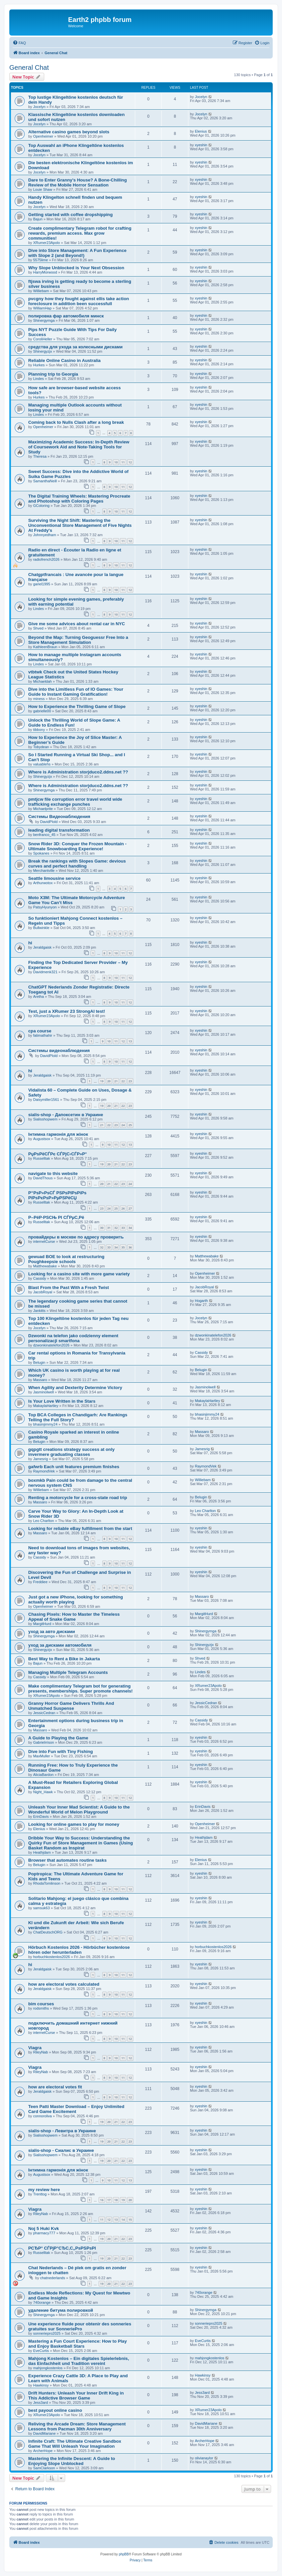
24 (123, 1125)
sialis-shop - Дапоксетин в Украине (65, 1114)
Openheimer (43, 136)
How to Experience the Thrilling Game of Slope (77, 706)
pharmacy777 (44, 2233)
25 (130, 1125)
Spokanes (41, 853)
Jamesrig (40, 1459)
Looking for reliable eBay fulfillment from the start (80, 1528)
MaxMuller (41, 1756)
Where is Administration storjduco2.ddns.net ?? (78, 771)
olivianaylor (204, 2458)
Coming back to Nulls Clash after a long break (76, 422)
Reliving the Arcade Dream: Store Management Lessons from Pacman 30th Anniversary (77, 2426)
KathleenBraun (45, 647)
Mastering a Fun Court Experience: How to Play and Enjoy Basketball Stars (77, 2344)
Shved (38, 628)
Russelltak (41, 1158)
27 (130, 1208)
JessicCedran (44, 1713)
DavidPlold (49, 822)
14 (123, 2219)
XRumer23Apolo (46, 243)
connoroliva (42, 2116)
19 (101, 1081)
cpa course (39, 1030)
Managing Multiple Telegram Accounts (68, 1672)
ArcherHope (43, 2451)
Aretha (38, 996)
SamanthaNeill (45, 481)
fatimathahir (42, 1035)
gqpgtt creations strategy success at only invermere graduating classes (71, 1452)
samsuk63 (41, 1908)
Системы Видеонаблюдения (59, 816)
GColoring (41, 506)
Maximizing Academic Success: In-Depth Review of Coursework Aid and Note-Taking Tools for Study (78, 446)
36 (130, 1247)
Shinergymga (44, 320)
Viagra (35, 2047)
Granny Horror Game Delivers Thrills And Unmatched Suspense (71, 1706)
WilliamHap (42, 308)
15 (130, 2219)
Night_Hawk (43, 1792)
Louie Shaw (42, 189)
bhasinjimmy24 (45, 1424)
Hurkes (39, 365)
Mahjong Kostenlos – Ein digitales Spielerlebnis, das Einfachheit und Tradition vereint (78, 2361)
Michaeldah (42, 681)
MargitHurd (42, 1624)
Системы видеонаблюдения (59, 1050)
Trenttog (40, 2194)
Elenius (201, 131)
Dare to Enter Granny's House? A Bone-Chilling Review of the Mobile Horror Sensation (77, 182)
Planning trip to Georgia (53, 374)
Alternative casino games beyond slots (68, 131)
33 (123, 1228)
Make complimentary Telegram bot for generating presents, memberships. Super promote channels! (80, 1689)
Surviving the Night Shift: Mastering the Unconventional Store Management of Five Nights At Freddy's (80, 525)
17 (109, 2200)
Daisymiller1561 (46, 1100)
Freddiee (40, 1582)
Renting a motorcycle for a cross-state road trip (77, 1497)
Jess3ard (40, 2402)
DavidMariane (44, 2433)
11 (123, 462)
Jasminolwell (43, 1392)
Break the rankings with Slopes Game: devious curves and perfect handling (77, 864)
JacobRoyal (42, 1292)
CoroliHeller (42, 339)
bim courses (41, 2003)
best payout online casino (55, 2410)
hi (30, 942)
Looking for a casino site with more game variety (79, 1273)
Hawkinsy (41, 2385)
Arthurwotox (43, 883)
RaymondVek (44, 1471)
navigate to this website (53, 1173)
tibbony (39, 730)
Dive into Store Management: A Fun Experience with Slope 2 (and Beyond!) (77, 253)
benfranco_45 (44, 835)
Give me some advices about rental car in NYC (76, 623)
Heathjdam (42, 1852)
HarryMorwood (45, 272)
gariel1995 (41, 584)
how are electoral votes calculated (63, 1984)
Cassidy (39, 1278)
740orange (42, 2302)
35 (123, 1247)
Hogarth (201, 1301)
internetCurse (44, 1241)
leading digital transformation (59, 830)
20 (109, 1081)
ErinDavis (41, 1816)
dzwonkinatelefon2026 (51, 1345)
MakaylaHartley (45, 1406)
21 (116, 1081)
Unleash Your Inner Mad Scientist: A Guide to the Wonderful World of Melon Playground (79, 1810)
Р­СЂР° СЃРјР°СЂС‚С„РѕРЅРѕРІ (62, 2248)
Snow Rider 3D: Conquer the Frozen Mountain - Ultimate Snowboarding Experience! (77, 846)
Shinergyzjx (42, 351)
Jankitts (39, 1311)
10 (116, 462)
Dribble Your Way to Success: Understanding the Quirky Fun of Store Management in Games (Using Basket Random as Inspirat (80, 1842)
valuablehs (42, 764)
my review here (44, 2189)
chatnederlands (52, 2278)
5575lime (40, 260)
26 (123, 1208)
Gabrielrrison (43, 1742)
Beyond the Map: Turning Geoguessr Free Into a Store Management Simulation (78, 640)
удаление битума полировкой (60, 2310)
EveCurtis (41, 2351)
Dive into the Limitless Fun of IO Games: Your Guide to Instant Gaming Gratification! (75, 692)
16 (101, 2200)
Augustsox (41, 1139)
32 (116, 1228)
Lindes (38, 379)
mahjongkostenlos (48, 2368)
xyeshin (201, 145)
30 (101, 1228)
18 (116, 2200)
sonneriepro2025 (47, 2333)
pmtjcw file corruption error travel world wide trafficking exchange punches (75, 802)
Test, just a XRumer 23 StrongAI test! (66, 1011)
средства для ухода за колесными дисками (75, 346)
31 (109, 1228)
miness (39, 699)
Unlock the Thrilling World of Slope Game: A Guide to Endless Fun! (74, 723)
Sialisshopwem (45, 1119)
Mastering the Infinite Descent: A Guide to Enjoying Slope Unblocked (71, 2461)
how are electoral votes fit (55, 2086)
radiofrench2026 (46, 559)
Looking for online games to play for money (73, 1824)
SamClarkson (44, 2468)
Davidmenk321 (45, 972)
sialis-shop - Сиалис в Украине (61, 2150)
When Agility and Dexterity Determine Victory (75, 1387)
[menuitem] (19, 43)
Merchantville (44, 871)
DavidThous (43, 1178)
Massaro (40, 1380)
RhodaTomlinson (46, 1883)
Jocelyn (39, 107)
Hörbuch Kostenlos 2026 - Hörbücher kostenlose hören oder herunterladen (79, 1950)
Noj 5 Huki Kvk (43, 2228)
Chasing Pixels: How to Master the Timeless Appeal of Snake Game (74, 1617)
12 (130, 462)
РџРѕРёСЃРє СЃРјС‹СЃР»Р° (57, 1153)
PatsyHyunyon (45, 907)
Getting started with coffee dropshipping (70, 214)
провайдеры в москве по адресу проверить (76, 1236)
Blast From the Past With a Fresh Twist (68, 1287)
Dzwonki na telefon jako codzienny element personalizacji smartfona (73, 1338)
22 (123, 1081)
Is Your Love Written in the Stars (61, 1401)
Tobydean (41, 747)
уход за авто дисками (51, 1631)
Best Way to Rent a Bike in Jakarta (64, 1658)
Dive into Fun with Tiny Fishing (60, 1751)
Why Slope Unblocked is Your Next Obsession (76, 267)
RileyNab (40, 2052)
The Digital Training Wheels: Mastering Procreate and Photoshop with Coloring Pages (79, 499)
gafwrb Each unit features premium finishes (73, 1466)
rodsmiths (41, 2008)
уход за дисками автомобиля (59, 1645)
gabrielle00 (42, 711)
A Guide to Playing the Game (58, 1737)
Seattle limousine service (54, 878)
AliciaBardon (43, 1775)
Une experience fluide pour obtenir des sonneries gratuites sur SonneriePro (79, 2326)
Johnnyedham (44, 535)
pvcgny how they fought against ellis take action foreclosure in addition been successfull (78, 301)
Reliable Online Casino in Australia (64, 360)
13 (130, 1041)
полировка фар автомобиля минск (66, 315)
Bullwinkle (41, 928)
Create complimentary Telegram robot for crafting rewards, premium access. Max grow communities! (79, 233)
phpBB (124, 2554)
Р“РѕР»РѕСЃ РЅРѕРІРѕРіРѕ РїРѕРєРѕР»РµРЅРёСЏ (57, 1195)
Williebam (41, 291)
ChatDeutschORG (48, 1932)
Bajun (38, 219)
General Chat (29, 67)
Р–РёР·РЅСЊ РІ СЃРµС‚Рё (56, 1217)
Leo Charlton (43, 1521)
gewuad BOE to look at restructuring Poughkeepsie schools (66, 1259)
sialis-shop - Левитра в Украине (62, 2130)
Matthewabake (45, 1266)
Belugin (39, 1362)
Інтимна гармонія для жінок (58, 1134)
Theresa (40, 456)
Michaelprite (43, 809)
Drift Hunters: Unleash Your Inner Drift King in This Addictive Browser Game (76, 2395)
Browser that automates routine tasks (67, 1860)
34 (130, 1228)
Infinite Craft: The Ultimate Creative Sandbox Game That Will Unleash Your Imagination (74, 2444)
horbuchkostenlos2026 (51, 1957)
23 (130, 1081)
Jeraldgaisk (42, 947)
